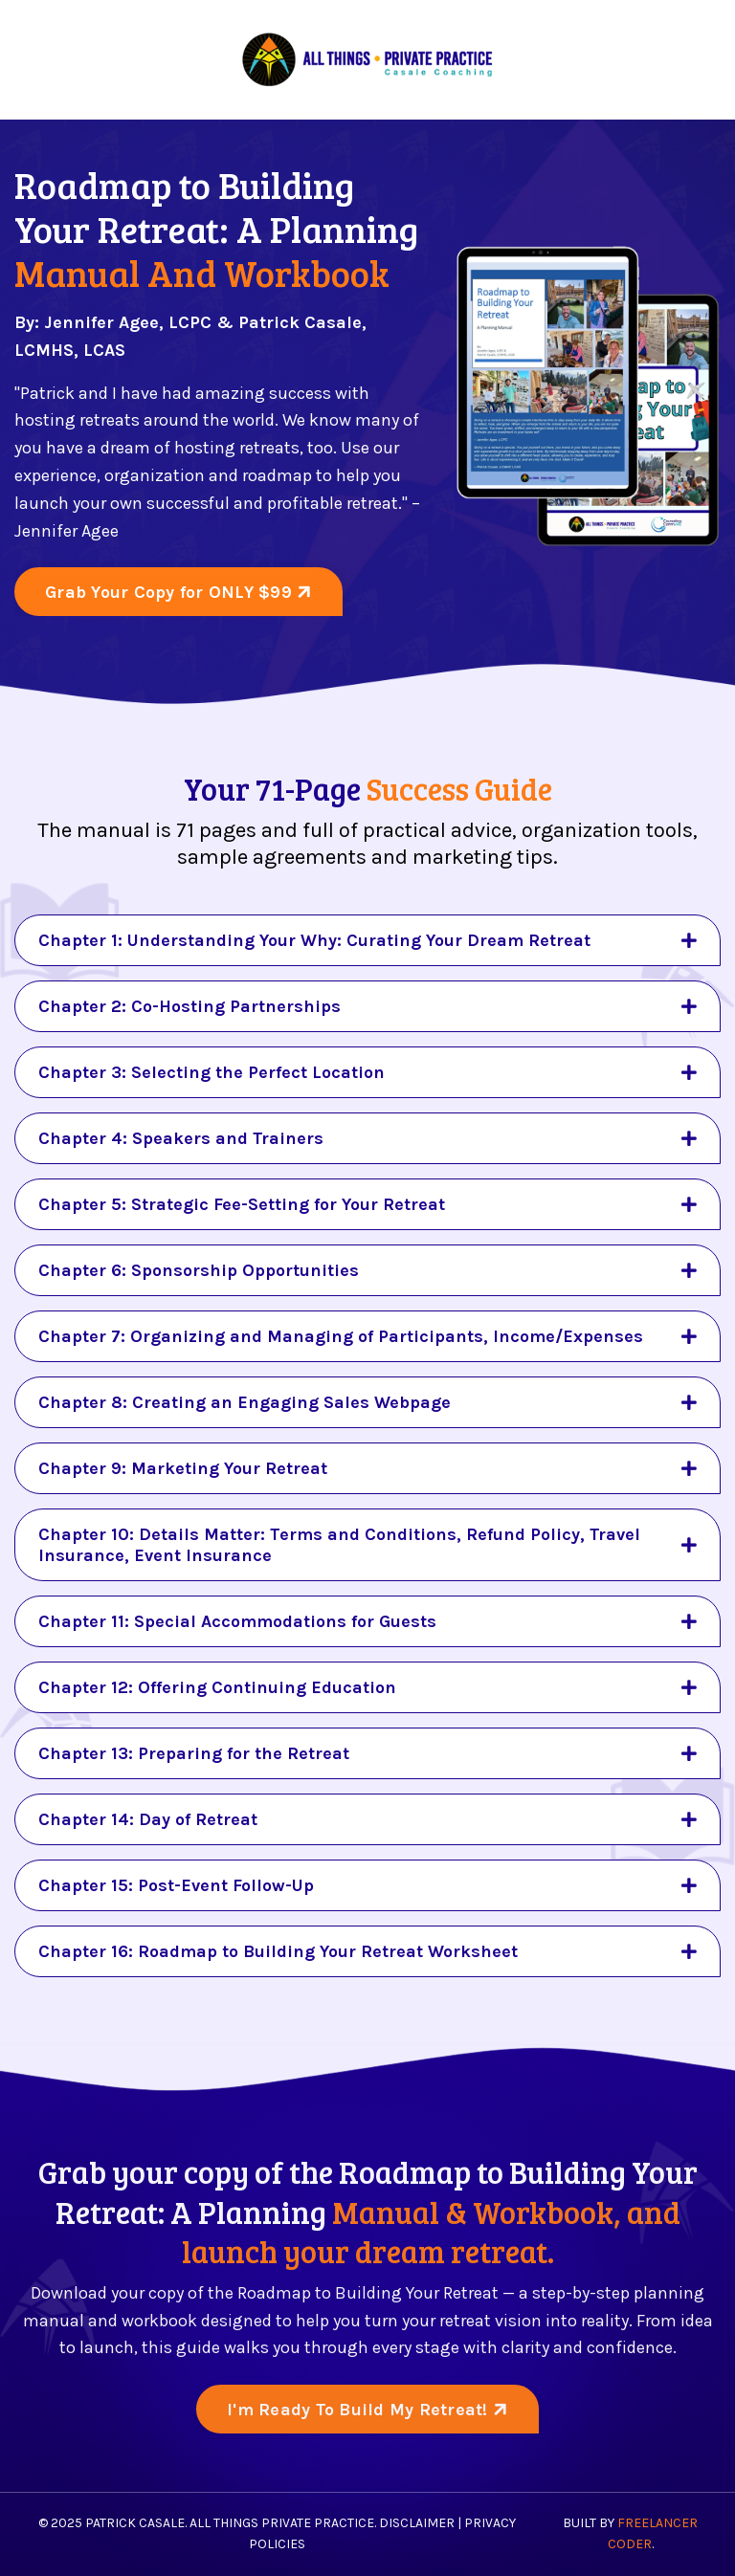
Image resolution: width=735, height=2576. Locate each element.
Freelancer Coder (653, 2533)
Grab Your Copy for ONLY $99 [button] (171, 592)
